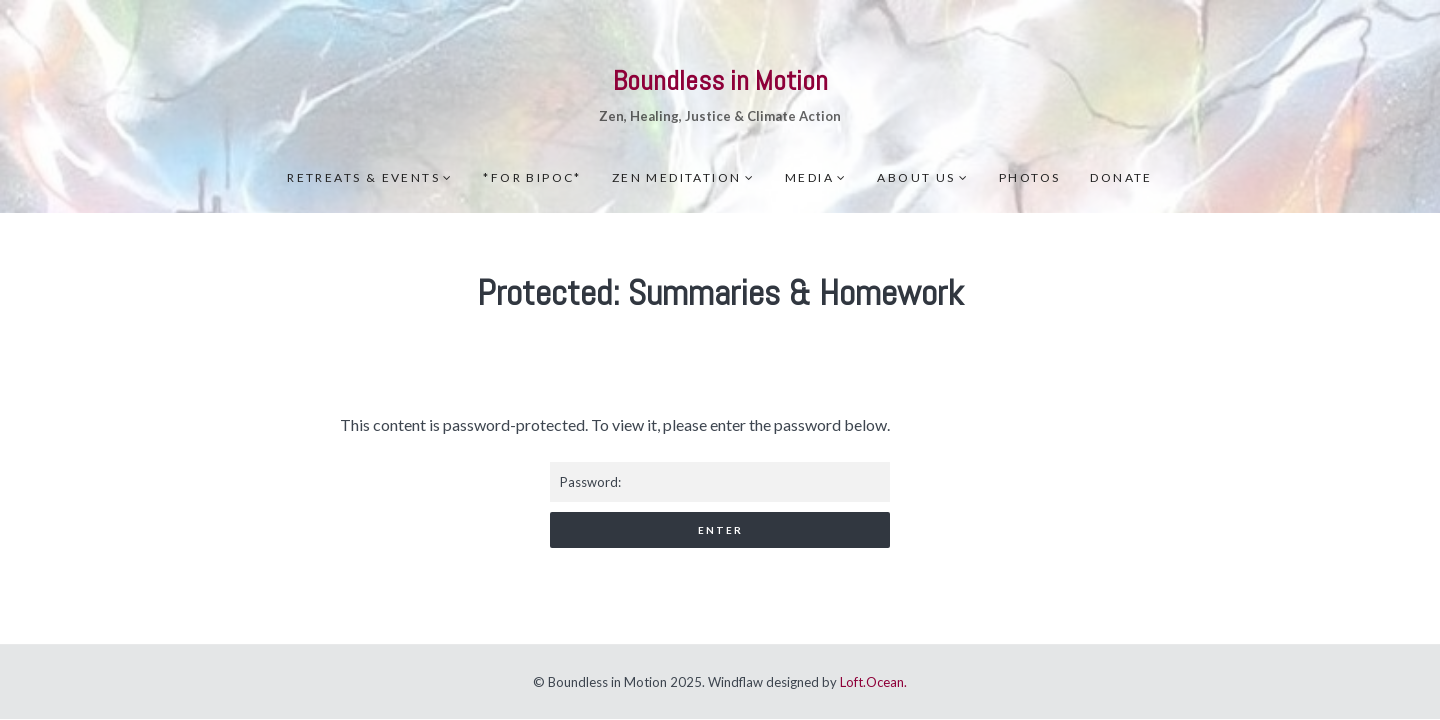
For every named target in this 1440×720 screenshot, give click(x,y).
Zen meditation (677, 177)
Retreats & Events (363, 177)
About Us (916, 177)
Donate (1121, 177)
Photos (1029, 177)
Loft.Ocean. (873, 682)
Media (809, 177)
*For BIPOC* (532, 177)
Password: (720, 482)
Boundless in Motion (720, 80)
